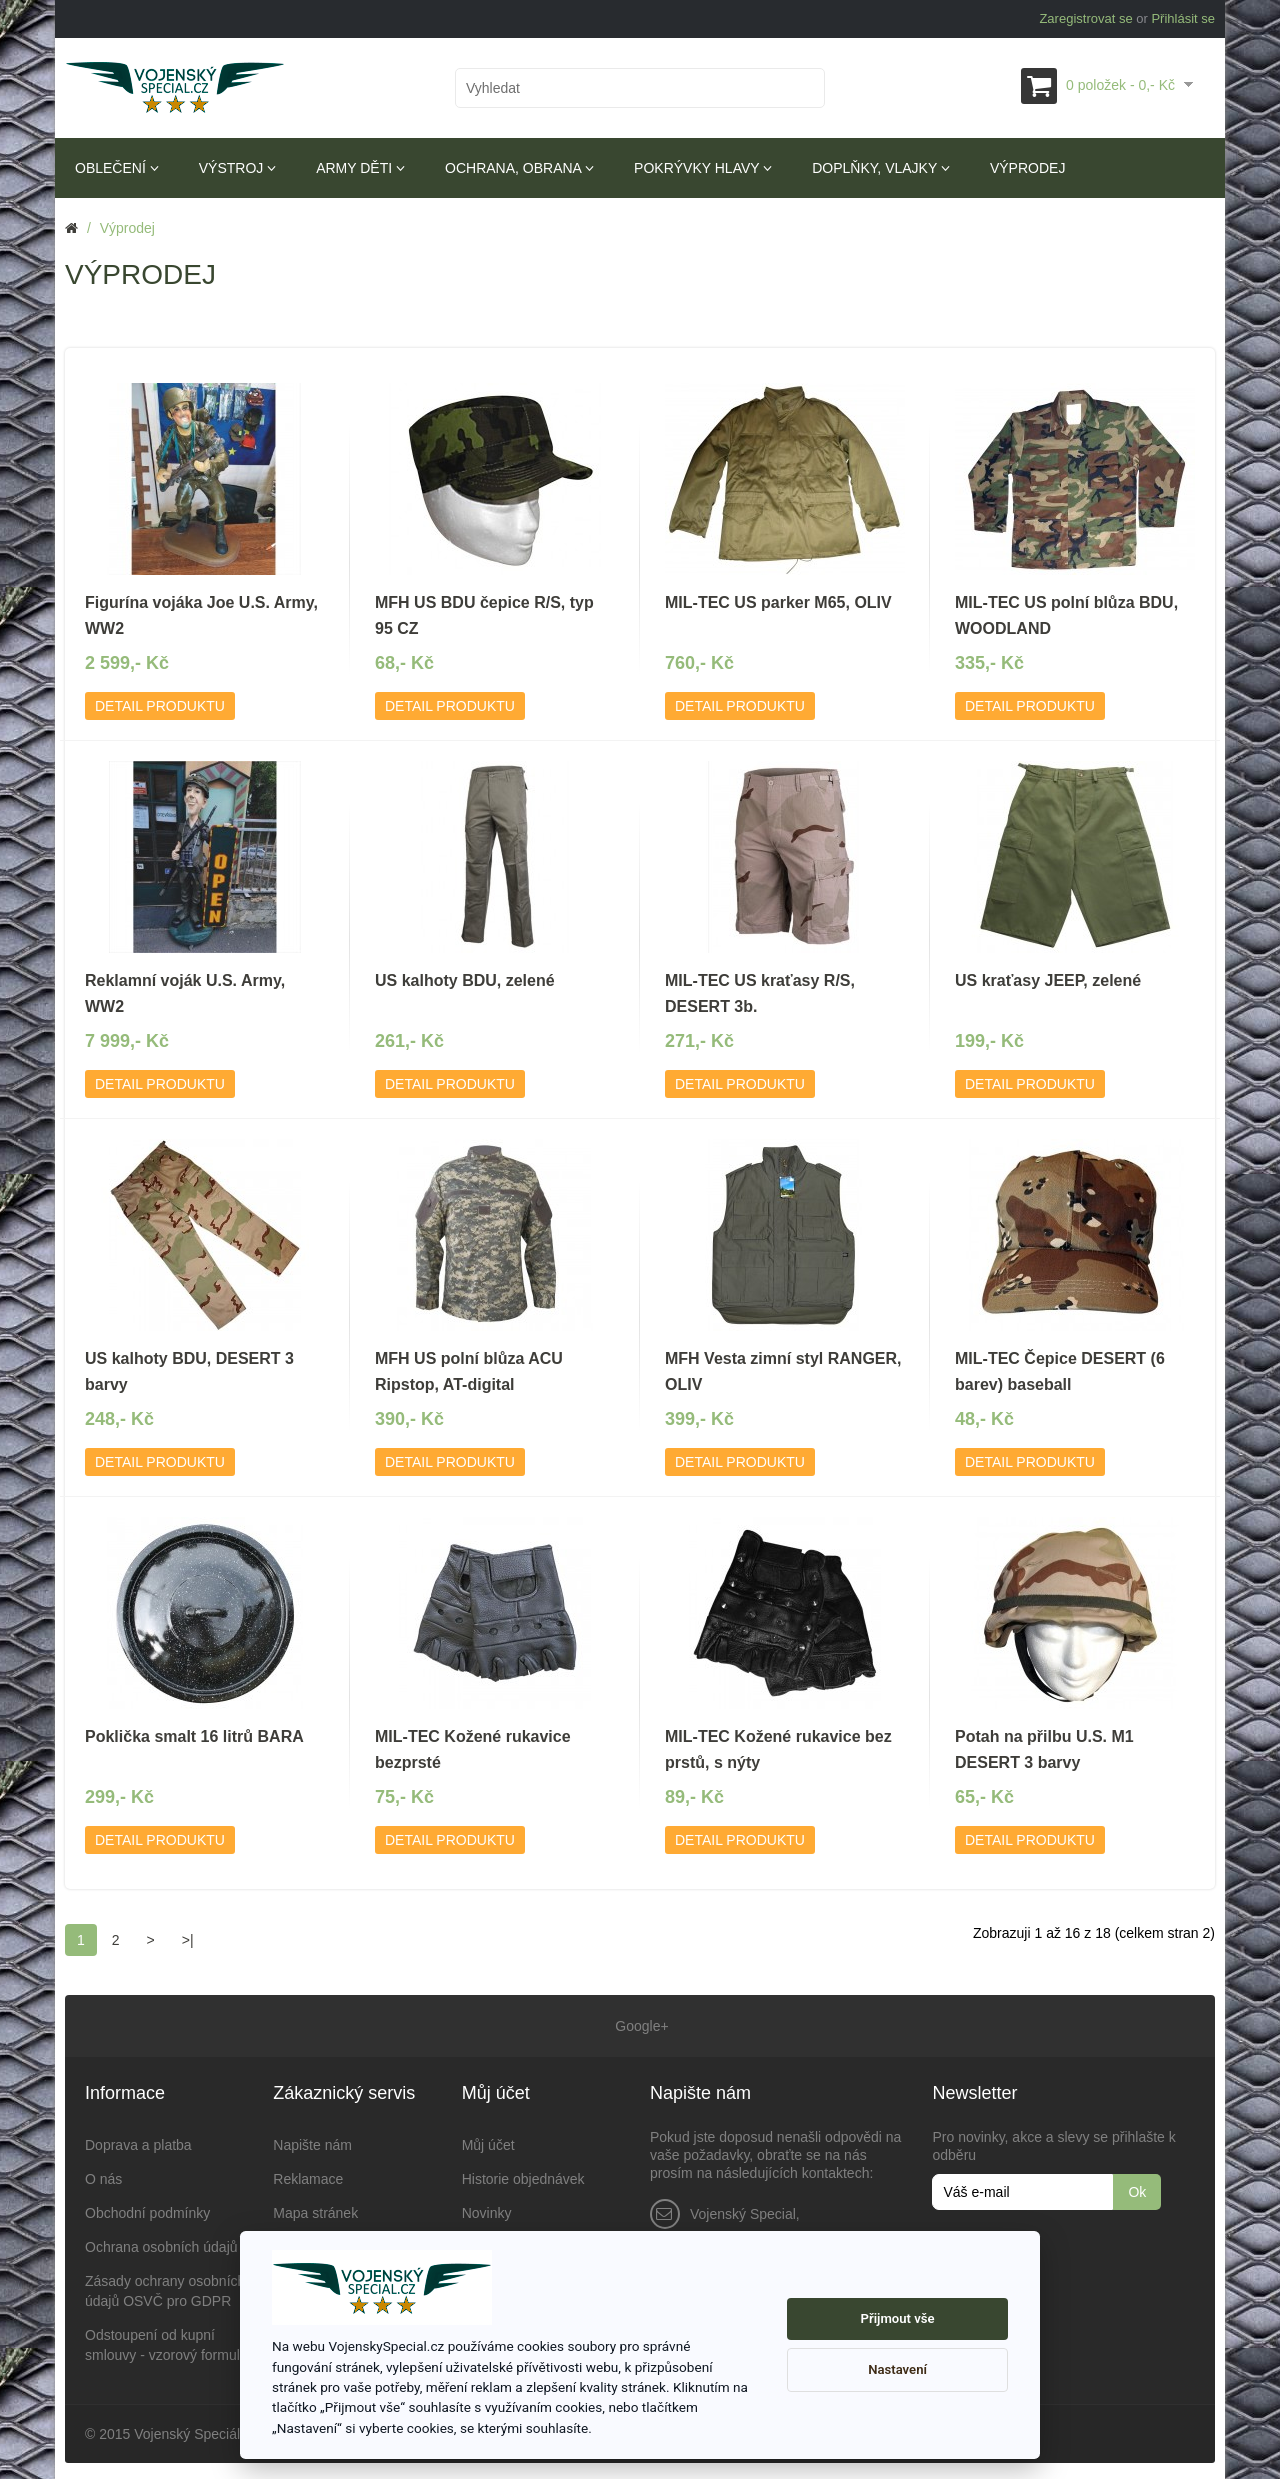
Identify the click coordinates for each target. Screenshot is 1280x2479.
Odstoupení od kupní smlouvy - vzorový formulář (168, 2341)
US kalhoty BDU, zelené (465, 980)
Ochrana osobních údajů (161, 2243)
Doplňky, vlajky (881, 168)
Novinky (487, 2209)
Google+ (639, 2024)
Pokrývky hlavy (703, 168)
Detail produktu (160, 706)
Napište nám (312, 2141)
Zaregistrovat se (1085, 18)
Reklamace (308, 2175)
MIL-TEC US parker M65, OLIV (778, 602)
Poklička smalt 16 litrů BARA (194, 1736)
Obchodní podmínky (147, 2209)
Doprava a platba (138, 2141)
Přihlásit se (1183, 18)
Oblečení (117, 168)
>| (188, 1940)
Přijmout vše (898, 2318)
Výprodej (1027, 168)
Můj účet (488, 2141)
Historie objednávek (523, 2175)
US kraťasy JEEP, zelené (1048, 980)
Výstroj (237, 168)
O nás (103, 2175)
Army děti (360, 168)
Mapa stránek (315, 2209)
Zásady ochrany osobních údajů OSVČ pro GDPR (165, 2287)
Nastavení (897, 2369)
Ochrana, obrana (519, 168)
